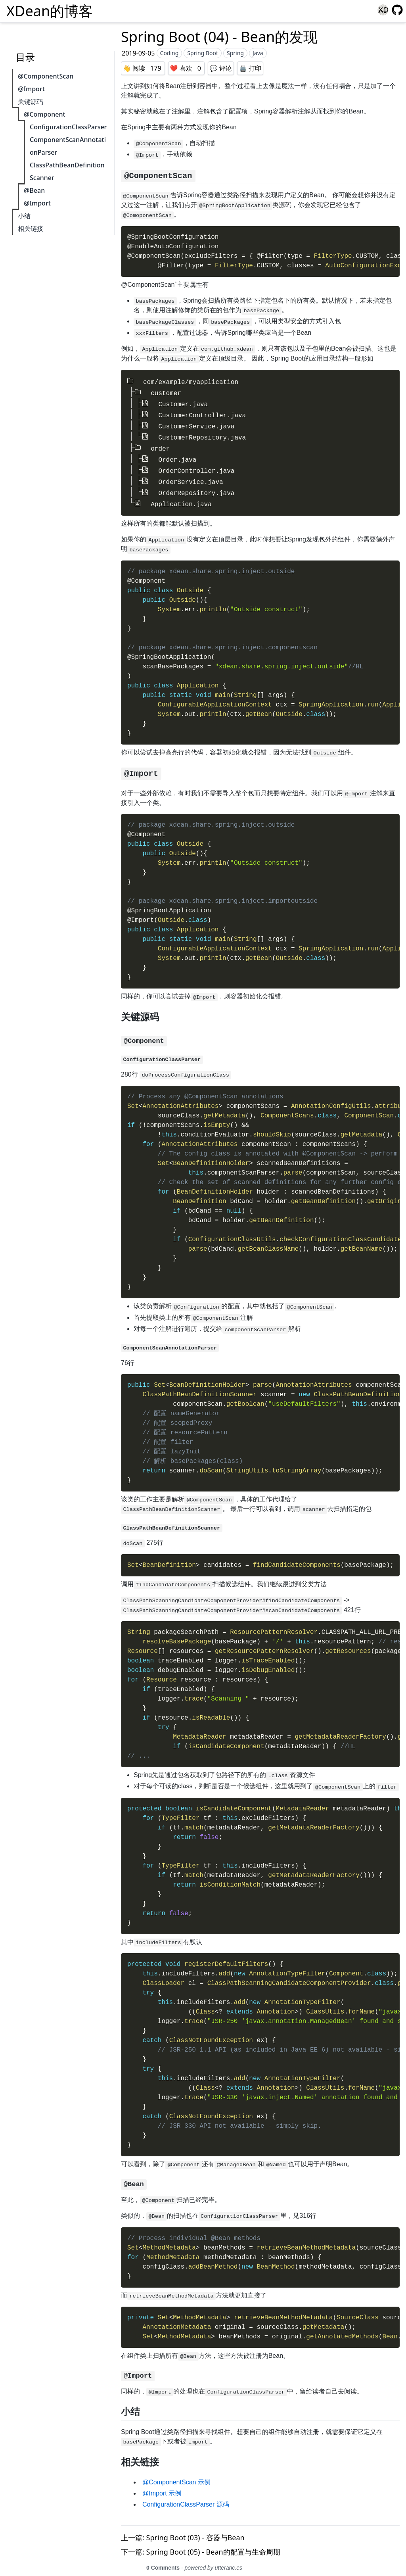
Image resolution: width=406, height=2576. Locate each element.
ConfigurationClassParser (67, 127)
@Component (43, 114)
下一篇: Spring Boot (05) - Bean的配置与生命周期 (200, 2542)
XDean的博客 (49, 11)
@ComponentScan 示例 (176, 2472)
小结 (23, 215)
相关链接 (29, 228)
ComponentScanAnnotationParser (67, 146)
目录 (25, 57)
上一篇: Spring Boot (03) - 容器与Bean (183, 2528)
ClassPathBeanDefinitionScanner (66, 171)
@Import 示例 (161, 2483)
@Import (30, 88)
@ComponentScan (45, 76)
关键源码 (29, 101)
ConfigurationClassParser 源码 (185, 2495)
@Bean (33, 190)
